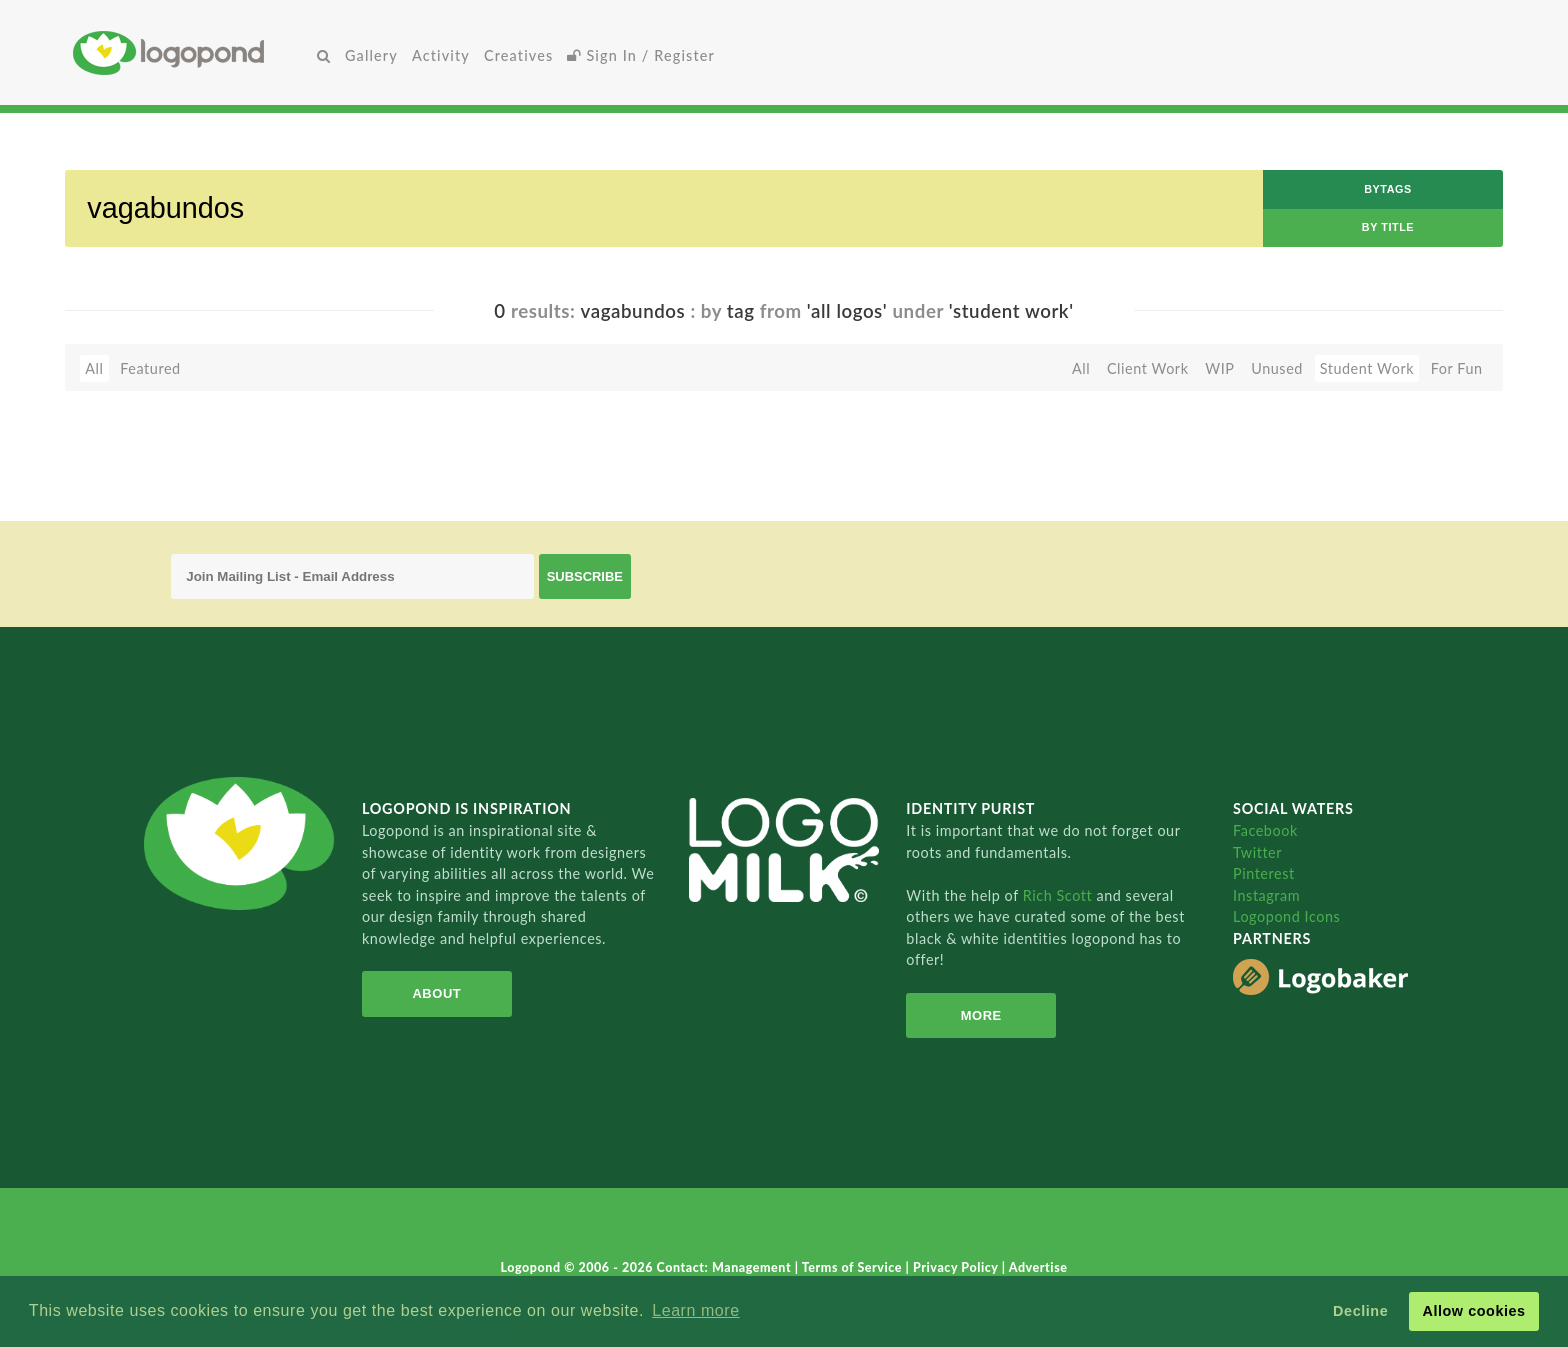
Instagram (1266, 895)
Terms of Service (854, 1267)
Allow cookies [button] (1473, 1311)
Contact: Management (726, 1267)
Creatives (518, 55)
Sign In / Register (641, 55)
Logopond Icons (1286, 916)
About (436, 993)
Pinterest (1264, 873)
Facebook (1265, 830)
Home (191, 52)
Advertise (1038, 1267)
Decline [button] (1360, 1311)
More (981, 1015)
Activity (441, 55)
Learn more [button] (695, 1310)
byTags (1388, 189)
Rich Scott (1060, 895)
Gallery (371, 55)
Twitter (1257, 852)
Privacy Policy (957, 1267)
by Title (1388, 227)
